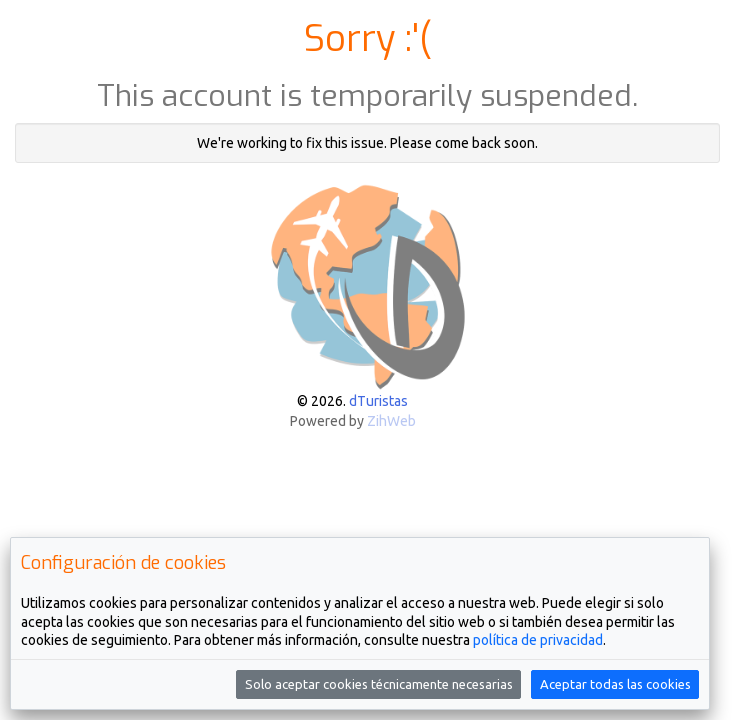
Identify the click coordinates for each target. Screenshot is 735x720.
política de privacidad (538, 640)
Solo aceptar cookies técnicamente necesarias (379, 684)
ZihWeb (391, 421)
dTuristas (378, 401)
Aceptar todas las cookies (615, 684)
